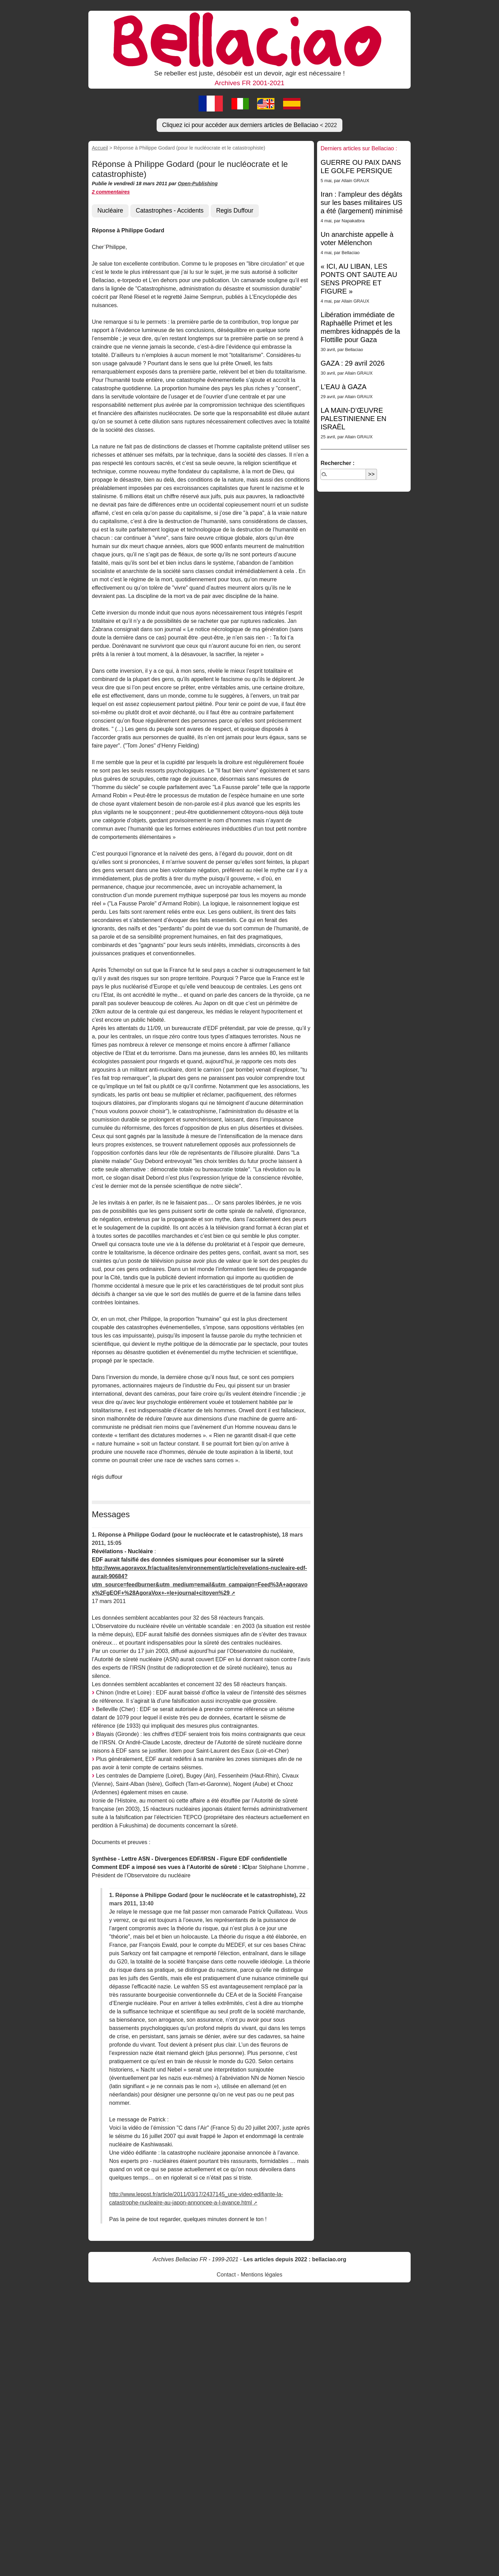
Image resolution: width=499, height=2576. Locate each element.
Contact (226, 2275)
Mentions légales (261, 2275)
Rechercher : (337, 463)
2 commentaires (111, 192)
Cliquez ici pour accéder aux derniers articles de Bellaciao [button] (249, 125)
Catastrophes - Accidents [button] (170, 210)
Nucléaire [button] (110, 210)
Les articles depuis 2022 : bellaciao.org (294, 2259)
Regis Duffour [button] (234, 210)
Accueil (100, 148)
